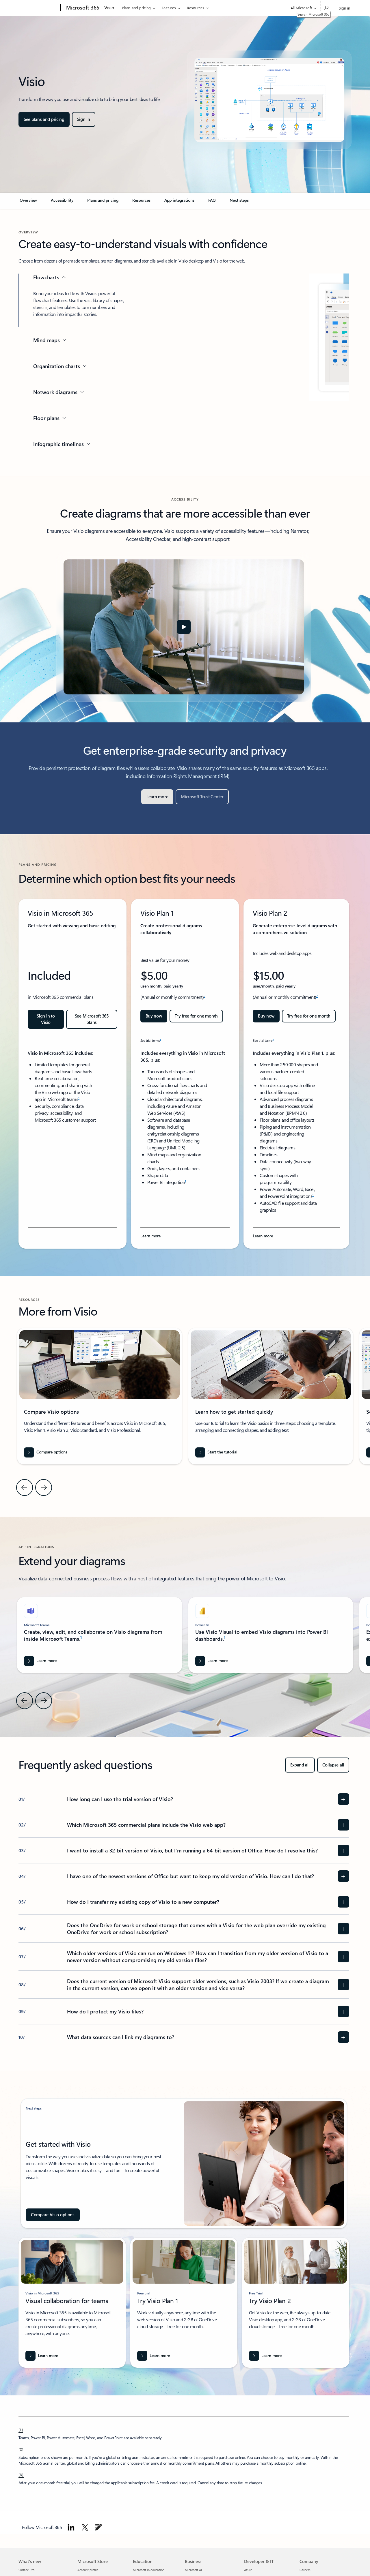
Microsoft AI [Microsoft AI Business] (193, 2570)
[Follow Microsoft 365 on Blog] (98, 2527)
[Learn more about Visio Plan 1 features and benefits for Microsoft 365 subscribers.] (150, 1236)
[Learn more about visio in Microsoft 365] (41, 2356)
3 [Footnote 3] (160, 1039)
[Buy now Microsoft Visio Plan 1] (153, 1016)
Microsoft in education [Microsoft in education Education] (148, 2570)
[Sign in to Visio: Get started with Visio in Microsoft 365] (46, 1019)
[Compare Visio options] (53, 2214)
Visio (109, 7)
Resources (195, 7)
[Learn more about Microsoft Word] (40, 1661)
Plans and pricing (136, 7)
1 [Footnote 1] (79, 1097)
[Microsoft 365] (82, 8)
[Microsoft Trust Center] (202, 796)
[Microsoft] (38, 8)
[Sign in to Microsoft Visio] (83, 119)
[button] (184, 627)
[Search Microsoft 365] (326, 7)
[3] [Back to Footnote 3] (21, 2474)
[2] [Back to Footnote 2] (21, 2449)
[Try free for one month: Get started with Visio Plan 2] (308, 1016)
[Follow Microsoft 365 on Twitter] (85, 2527)
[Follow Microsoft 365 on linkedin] (71, 2527)
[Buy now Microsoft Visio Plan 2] (266, 1016)
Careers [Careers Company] (305, 2570)
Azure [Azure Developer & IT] (248, 2570)
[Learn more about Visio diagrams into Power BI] (211, 1661)
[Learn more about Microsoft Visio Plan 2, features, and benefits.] (263, 1236)
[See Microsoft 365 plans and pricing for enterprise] (91, 1019)
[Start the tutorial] (216, 1452)
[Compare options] (45, 1452)
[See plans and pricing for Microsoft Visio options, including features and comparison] (44, 119)
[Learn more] (157, 796)
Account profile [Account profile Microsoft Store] (87, 2570)
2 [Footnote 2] (204, 995)
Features (169, 7)
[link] (28, 202)
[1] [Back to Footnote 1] (20, 2429)
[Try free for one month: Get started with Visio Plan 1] (196, 1016)
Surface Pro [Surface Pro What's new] (26, 2570)
